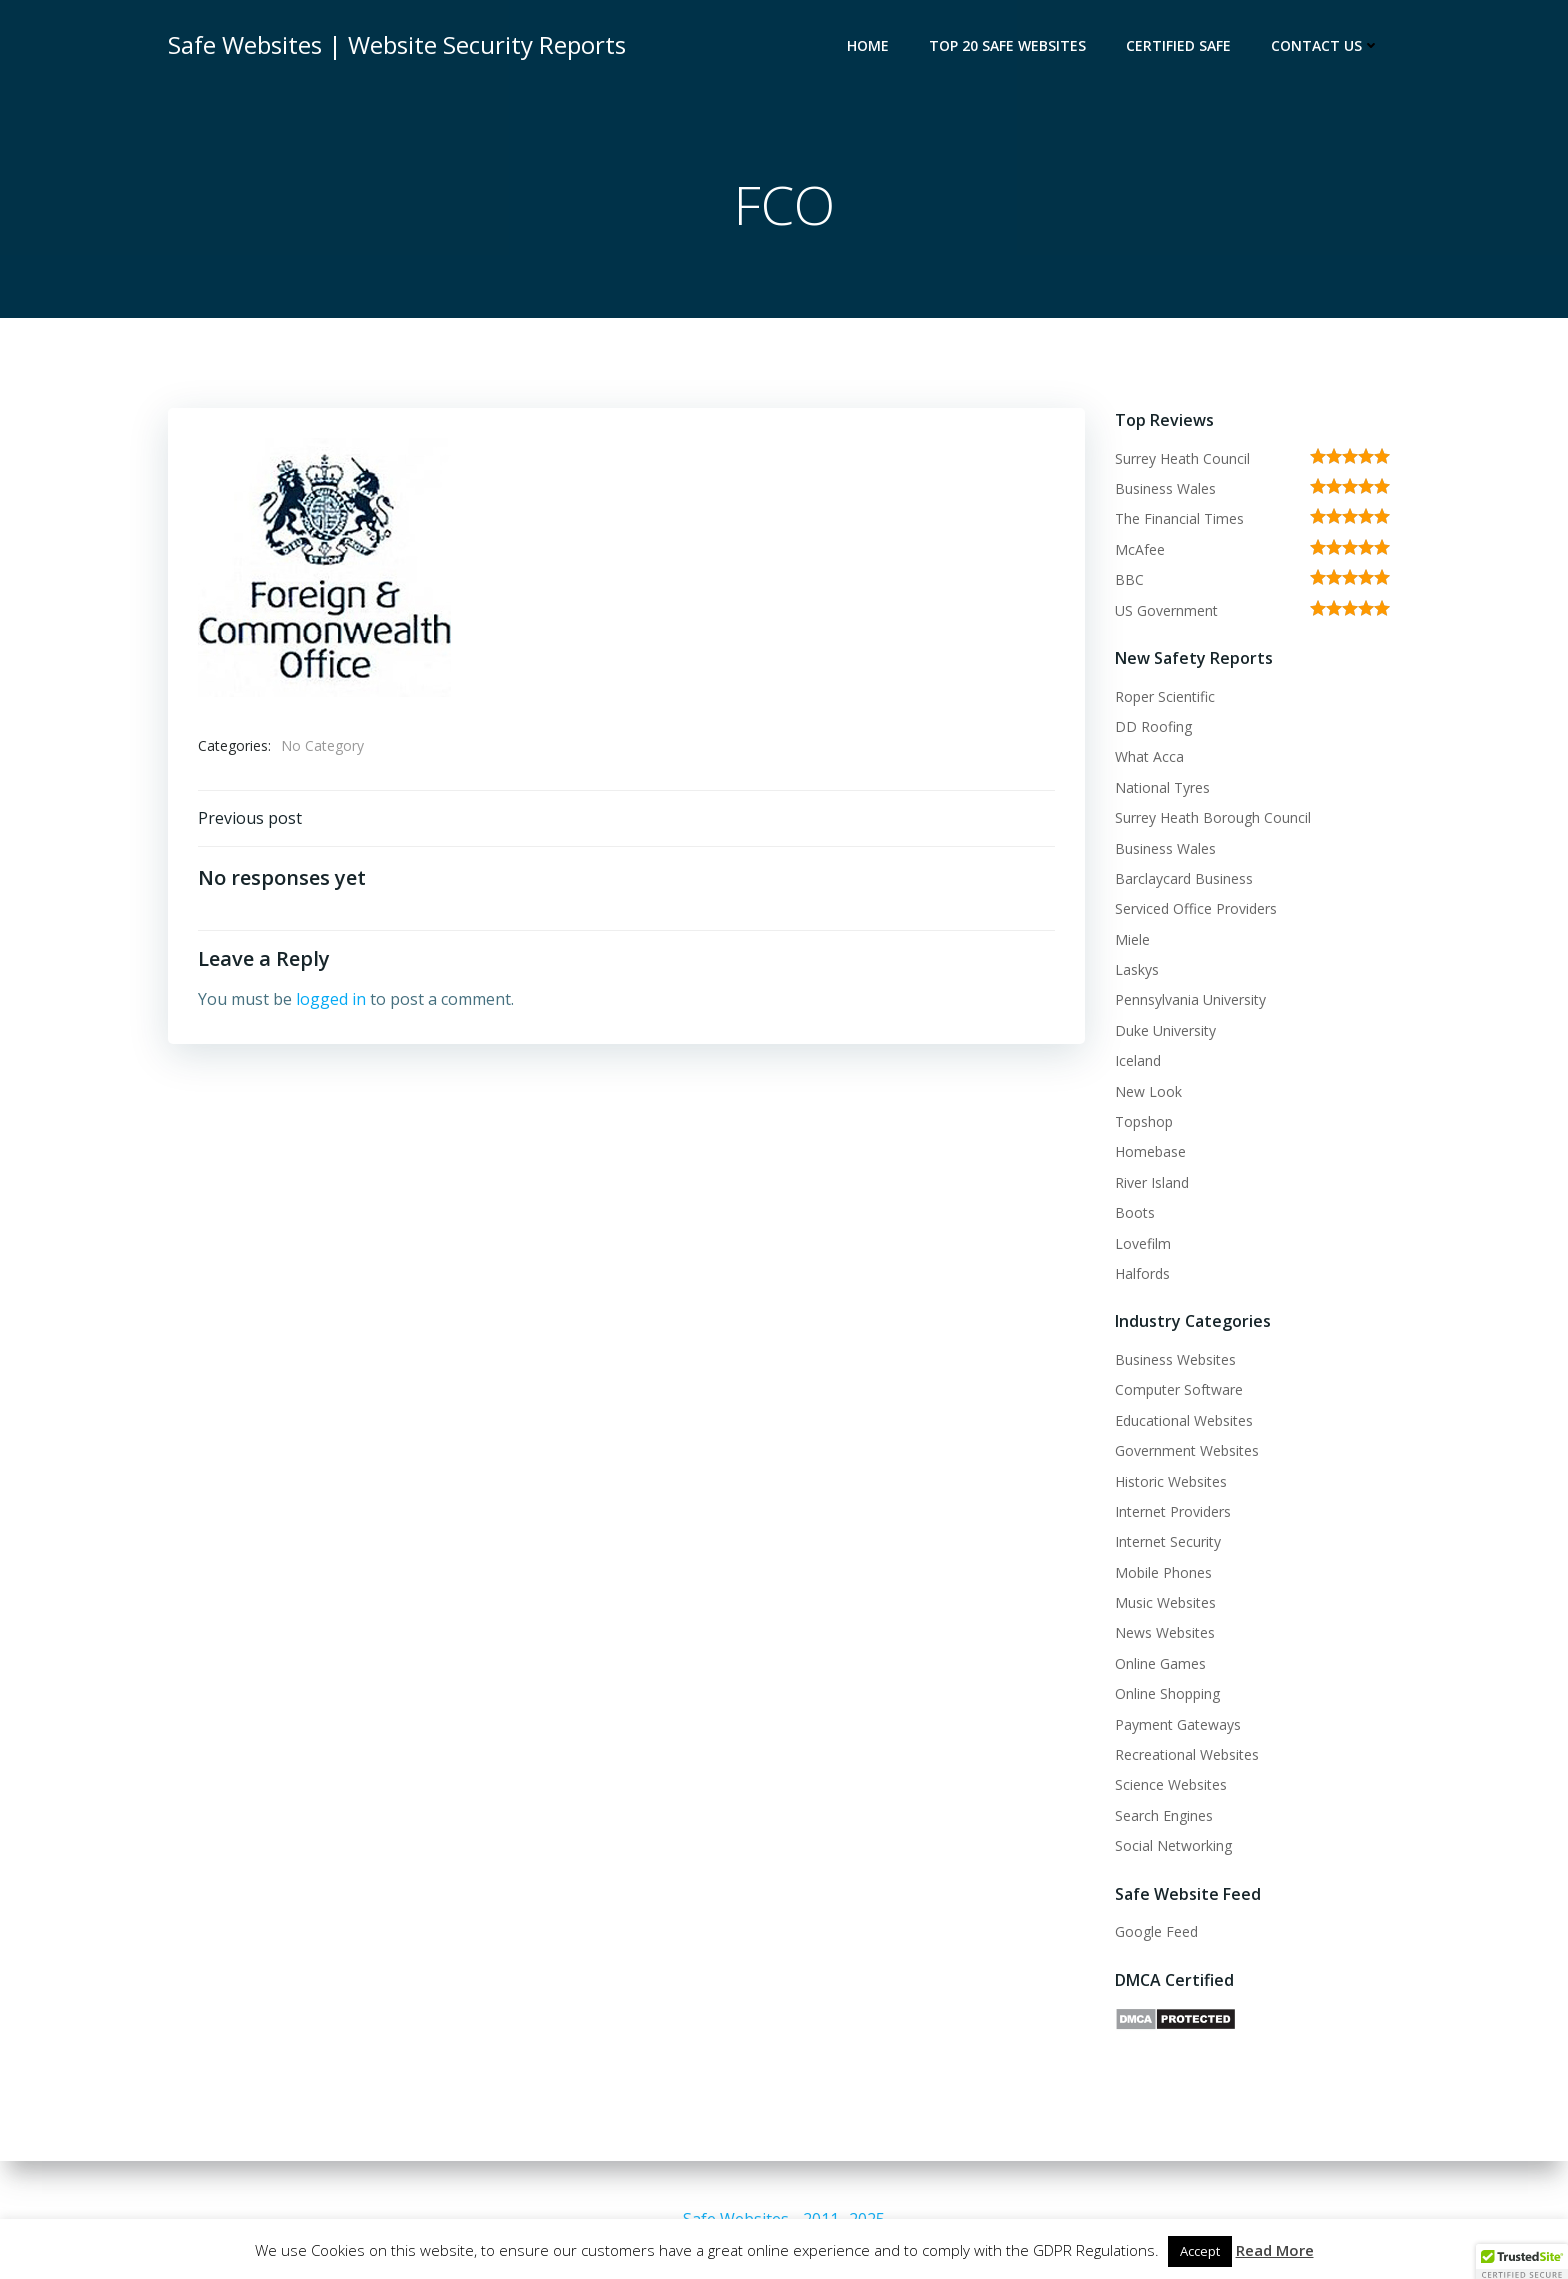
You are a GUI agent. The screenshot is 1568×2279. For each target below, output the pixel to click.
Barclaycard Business (1184, 878)
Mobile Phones (1163, 1572)
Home (868, 45)
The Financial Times (1179, 518)
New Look (1148, 1091)
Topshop (1144, 1121)
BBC (1129, 579)
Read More (1275, 2250)
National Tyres (1162, 787)
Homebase (1150, 1151)
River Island (1152, 1182)
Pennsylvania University (1190, 999)
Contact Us (1325, 45)
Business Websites (1175, 1359)
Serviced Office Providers (1196, 908)
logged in (331, 999)
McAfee (1140, 549)
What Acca (1149, 756)
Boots (1135, 1212)
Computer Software (1179, 1389)
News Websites (1165, 1632)
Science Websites (1171, 1784)
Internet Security (1168, 1541)
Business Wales (1165, 488)
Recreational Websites (1187, 1754)
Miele (1132, 939)
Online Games (1160, 1663)
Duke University (1165, 1030)
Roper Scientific (1165, 696)
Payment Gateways (1178, 1724)
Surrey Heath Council (1182, 458)
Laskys (1137, 969)
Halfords (1142, 1273)
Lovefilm (1143, 1243)
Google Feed (1156, 1931)
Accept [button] (1200, 2251)
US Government (1166, 610)
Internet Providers (1173, 1511)
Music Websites (1165, 1602)
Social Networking (1173, 1845)
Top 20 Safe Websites (1007, 45)
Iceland (1138, 1060)
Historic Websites (1171, 1481)
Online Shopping (1167, 1693)
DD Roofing (1153, 726)
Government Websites (1187, 1450)
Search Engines (1164, 1815)
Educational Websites (1184, 1420)
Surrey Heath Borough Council (1213, 817)
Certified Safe (1178, 45)
